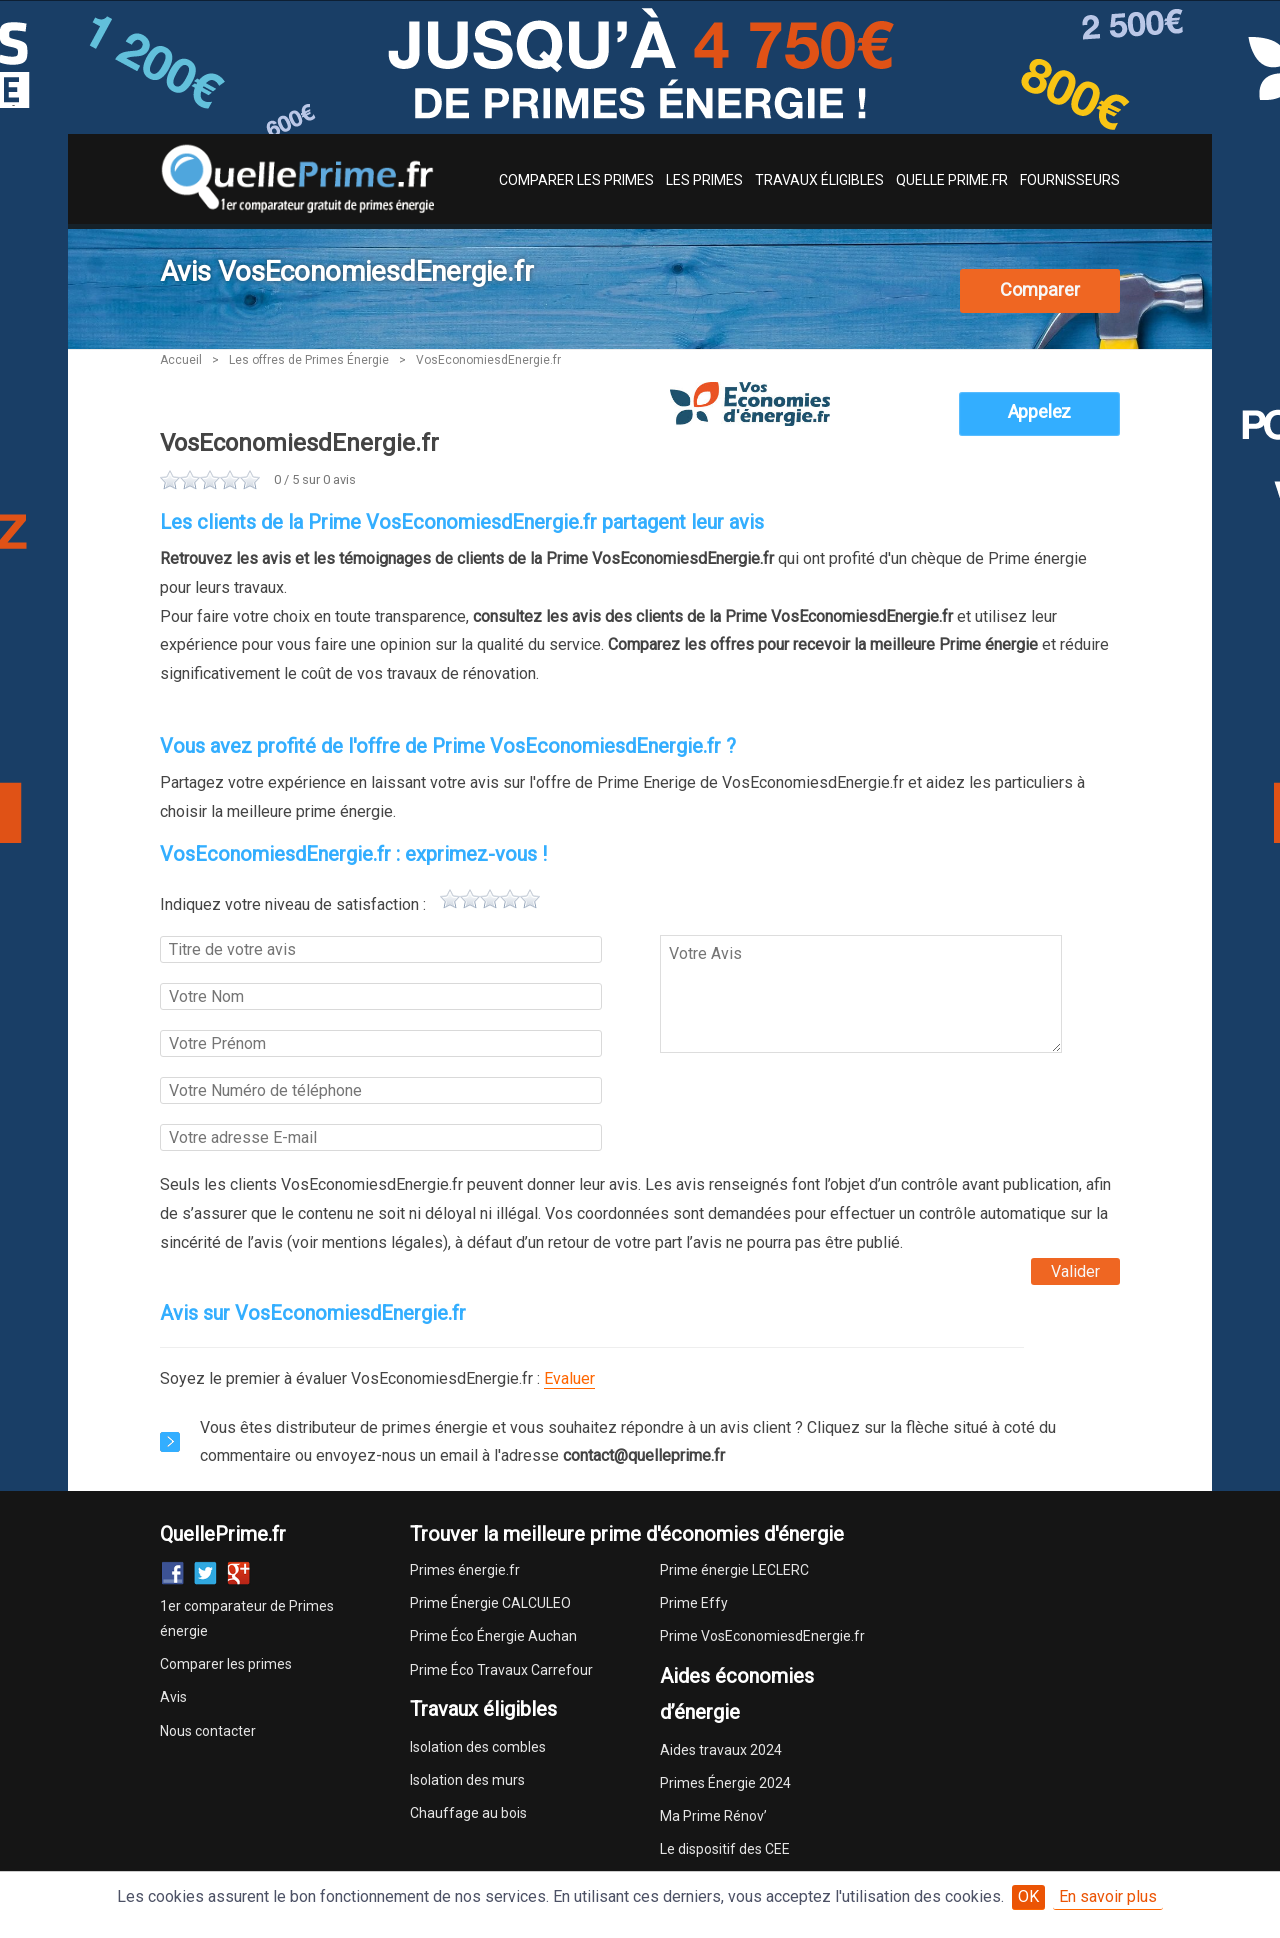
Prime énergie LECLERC (734, 1570)
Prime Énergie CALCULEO (490, 1603)
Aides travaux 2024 (721, 1750)
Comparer (1040, 289)
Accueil (181, 360)
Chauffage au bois (468, 1813)
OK (1028, 1896)
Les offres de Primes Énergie (309, 360)
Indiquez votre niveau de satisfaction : (293, 904)
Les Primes (704, 180)
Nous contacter (208, 1731)
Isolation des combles (478, 1747)
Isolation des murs (467, 1780)
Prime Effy (694, 1603)
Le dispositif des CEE (725, 1849)
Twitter (205, 1573)
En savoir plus (1108, 1896)
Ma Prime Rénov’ (713, 1816)
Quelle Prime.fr (952, 180)
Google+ (238, 1573)
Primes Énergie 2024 (725, 1783)
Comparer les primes (226, 1664)
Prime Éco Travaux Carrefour (501, 1670)
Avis (173, 1697)
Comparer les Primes (576, 180)
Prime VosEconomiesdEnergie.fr (762, 1636)
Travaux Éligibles (819, 180)
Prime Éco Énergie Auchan (493, 1636)
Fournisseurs (1070, 180)
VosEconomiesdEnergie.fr (488, 360)
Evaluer (569, 1378)
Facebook (172, 1573)
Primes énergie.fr (465, 1570)
